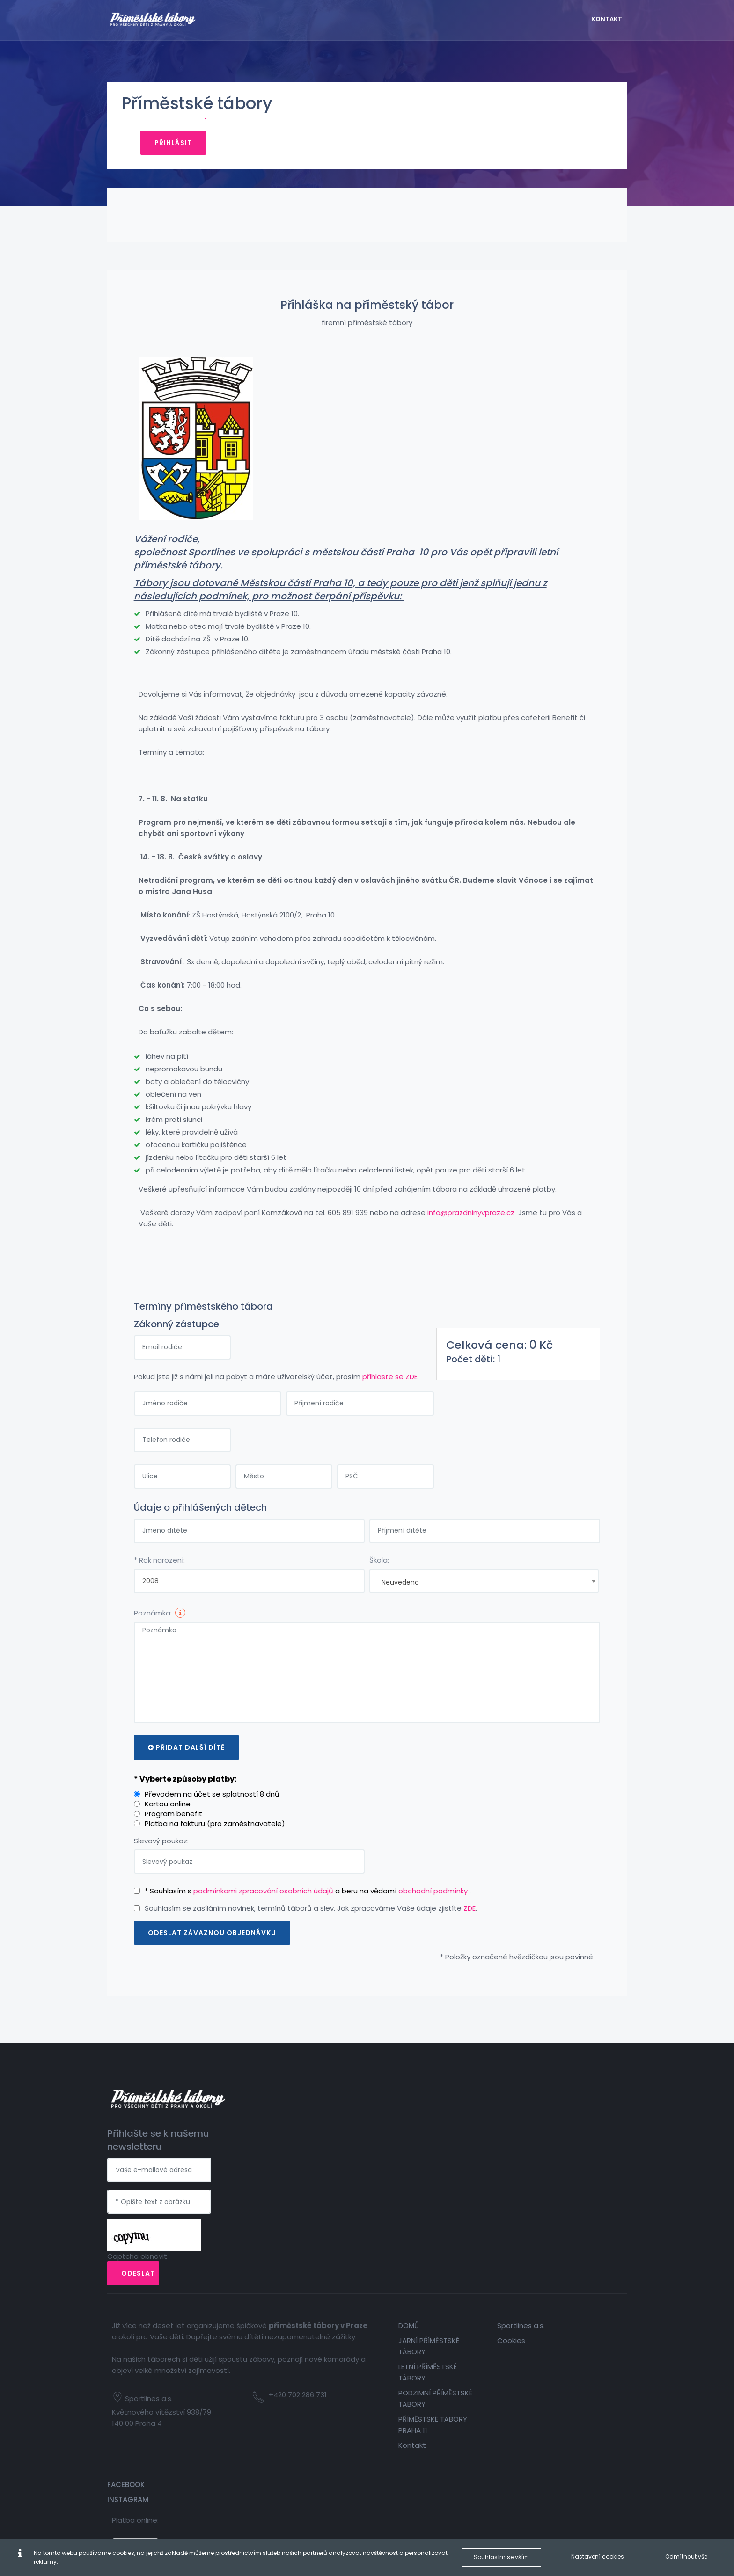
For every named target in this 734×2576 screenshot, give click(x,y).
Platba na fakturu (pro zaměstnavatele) (216, 1811)
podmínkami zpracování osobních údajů (266, 1879)
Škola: (379, 1548)
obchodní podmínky (435, 1879)
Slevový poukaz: (162, 1829)
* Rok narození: (160, 1548)
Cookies (486, 2261)
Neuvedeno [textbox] (400, 1570)
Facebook (570, 2246)
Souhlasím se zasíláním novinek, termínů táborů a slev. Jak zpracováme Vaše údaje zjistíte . (312, 1896)
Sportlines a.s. (496, 2246)
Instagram (572, 2261)
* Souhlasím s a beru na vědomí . (309, 1879)
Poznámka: (154, 1601)
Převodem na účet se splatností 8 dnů (213, 1782)
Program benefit (175, 1801)
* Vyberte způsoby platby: (186, 1767)
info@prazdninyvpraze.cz (472, 1200)
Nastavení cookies (580, 2557)
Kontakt (397, 2377)
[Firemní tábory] (168, 18)
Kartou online (169, 1792)
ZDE (471, 1896)
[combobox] (484, 1569)
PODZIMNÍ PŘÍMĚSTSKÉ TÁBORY (403, 2324)
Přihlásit (580, 108)
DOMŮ (393, 2246)
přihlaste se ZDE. (392, 1364)
